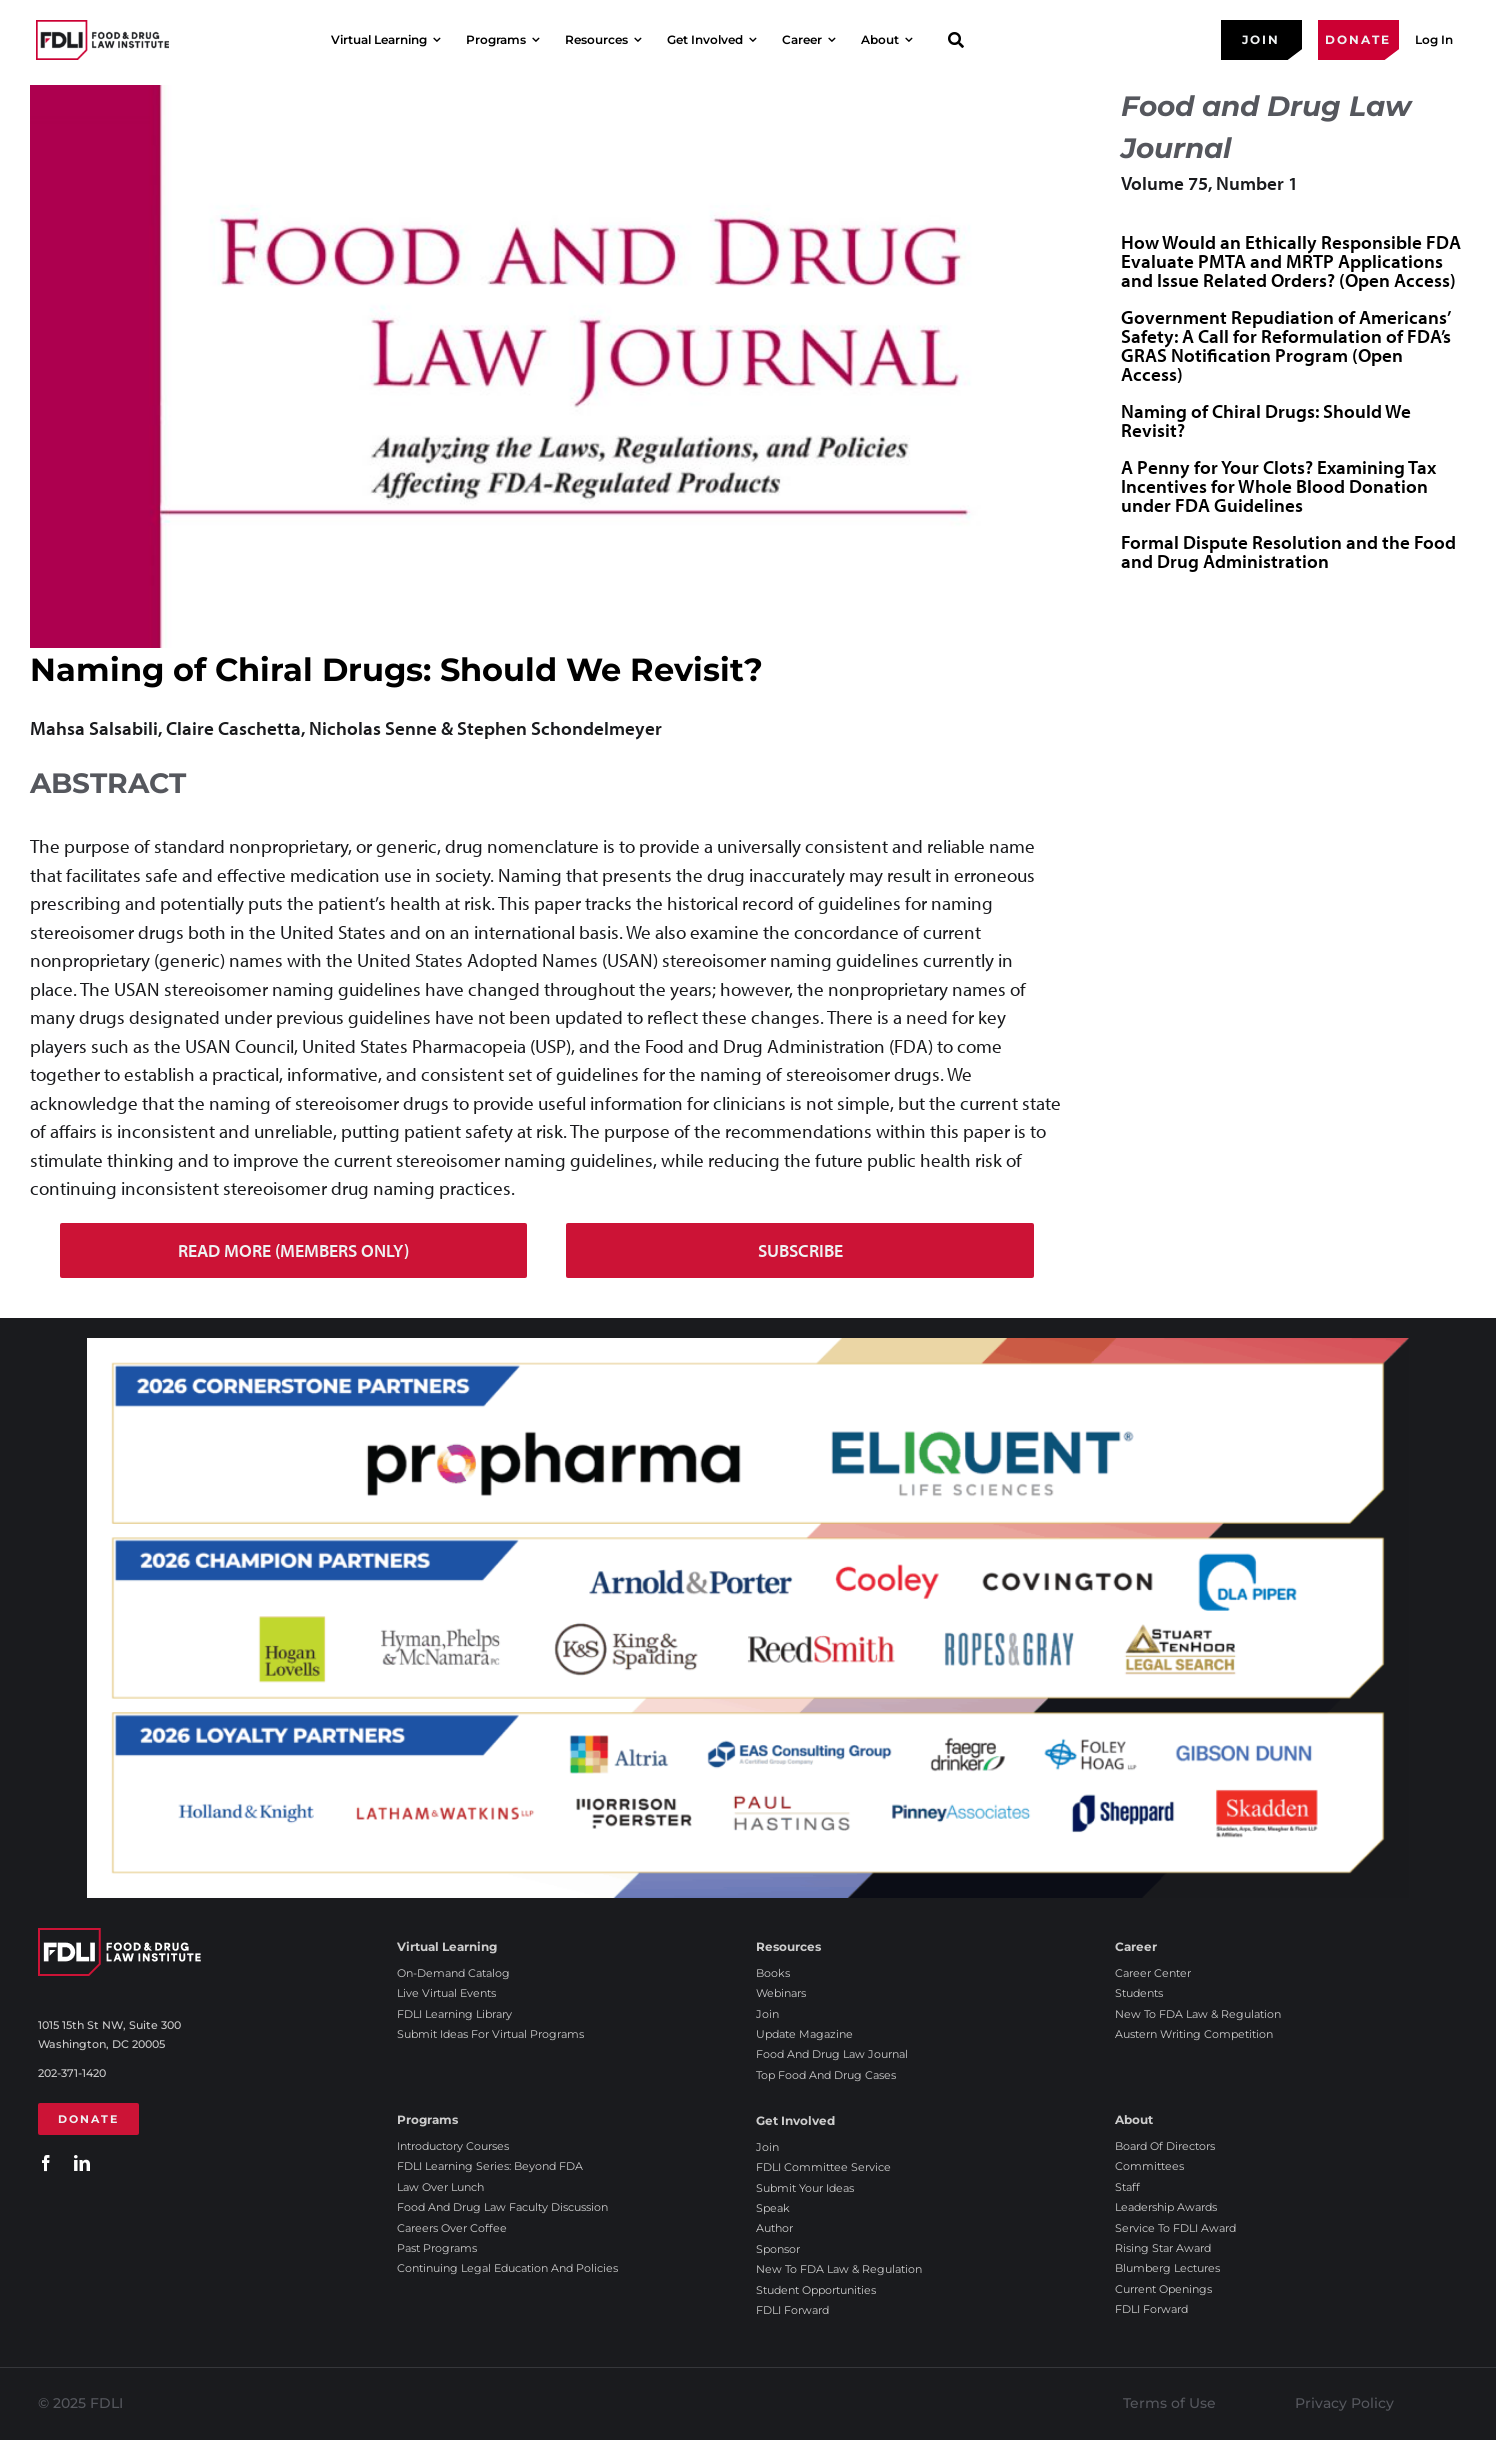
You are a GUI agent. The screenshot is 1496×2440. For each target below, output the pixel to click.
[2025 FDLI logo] (102, 39)
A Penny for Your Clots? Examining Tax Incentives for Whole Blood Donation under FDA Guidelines (1278, 486)
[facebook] (46, 2163)
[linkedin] (82, 2163)
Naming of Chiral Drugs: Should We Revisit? (1266, 420)
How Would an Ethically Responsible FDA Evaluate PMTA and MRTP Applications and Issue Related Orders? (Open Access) (1291, 261)
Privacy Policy (1344, 2403)
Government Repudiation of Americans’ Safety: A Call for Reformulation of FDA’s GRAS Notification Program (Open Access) (1286, 345)
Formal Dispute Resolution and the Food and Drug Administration (1288, 551)
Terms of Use (1169, 2403)
